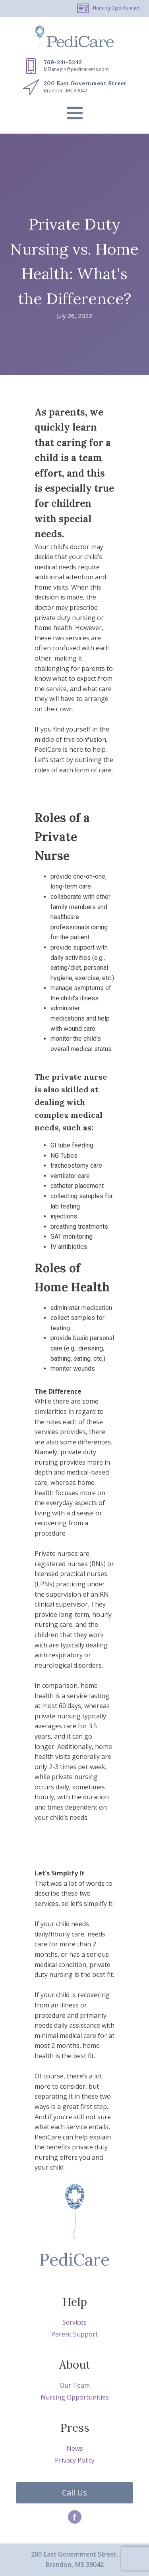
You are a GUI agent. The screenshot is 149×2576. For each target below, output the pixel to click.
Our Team (75, 2385)
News (74, 2448)
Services (74, 2322)
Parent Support (74, 2334)
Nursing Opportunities (117, 8)
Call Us (74, 2492)
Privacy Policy (75, 2460)
